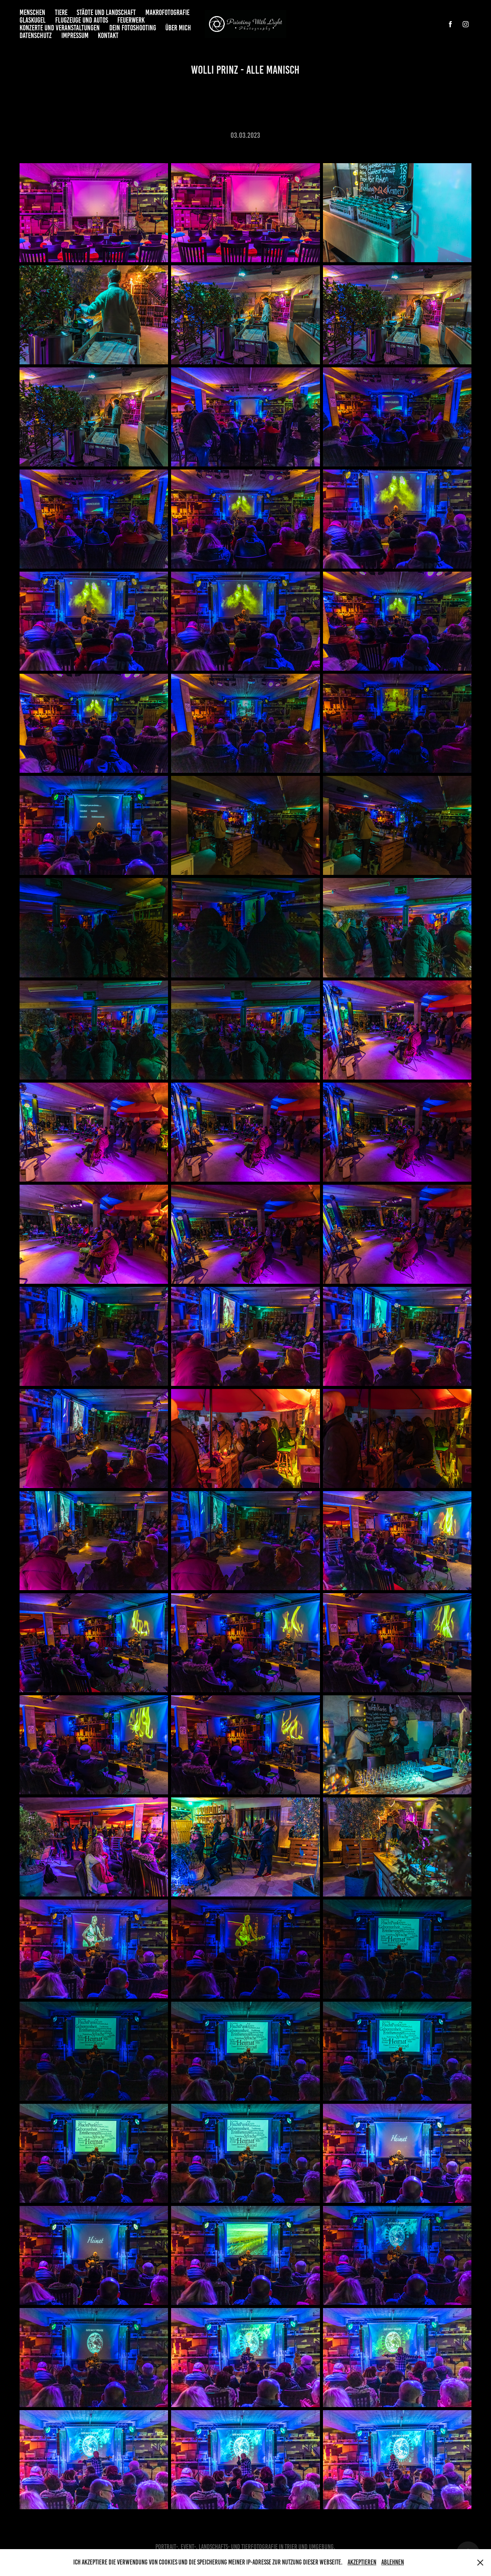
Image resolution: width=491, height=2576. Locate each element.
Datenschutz (36, 35)
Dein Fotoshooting (132, 28)
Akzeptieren (362, 2562)
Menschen (32, 12)
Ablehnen (392, 2562)
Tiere (61, 12)
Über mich (178, 28)
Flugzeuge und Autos (81, 20)
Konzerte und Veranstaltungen (60, 28)
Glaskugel (33, 20)
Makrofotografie (167, 12)
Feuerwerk (131, 20)
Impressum (75, 35)
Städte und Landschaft (106, 12)
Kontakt (108, 35)
